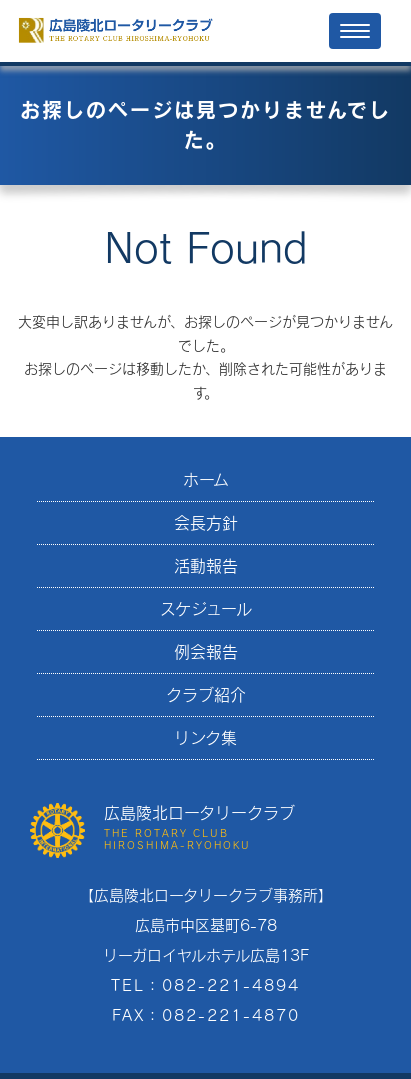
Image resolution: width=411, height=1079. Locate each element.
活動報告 (206, 565)
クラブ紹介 (206, 694)
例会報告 (206, 651)
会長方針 (206, 522)
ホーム (206, 479)
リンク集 (205, 737)
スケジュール (206, 608)
